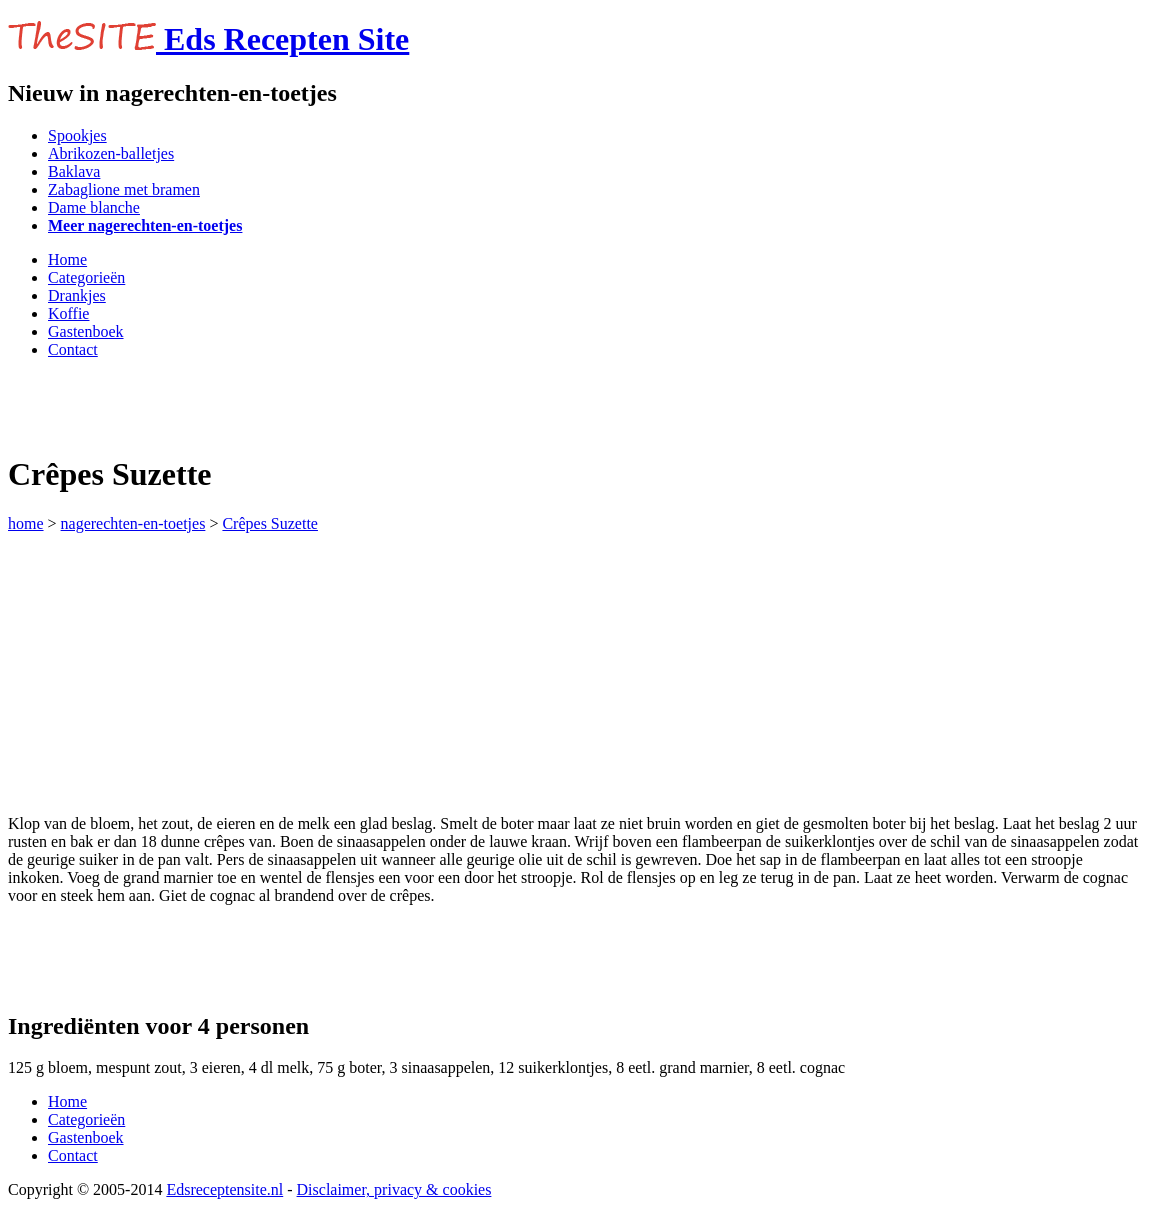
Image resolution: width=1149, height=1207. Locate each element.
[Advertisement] (242, 405)
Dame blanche (94, 207)
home (26, 523)
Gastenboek (86, 331)
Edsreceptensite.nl (224, 1189)
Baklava (74, 171)
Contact (73, 349)
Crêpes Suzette (270, 523)
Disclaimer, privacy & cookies (394, 1189)
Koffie (68, 313)
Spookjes (77, 135)
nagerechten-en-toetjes (133, 523)
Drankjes (77, 295)
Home (67, 259)
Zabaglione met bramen (124, 189)
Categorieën (86, 277)
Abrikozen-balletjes (111, 153)
